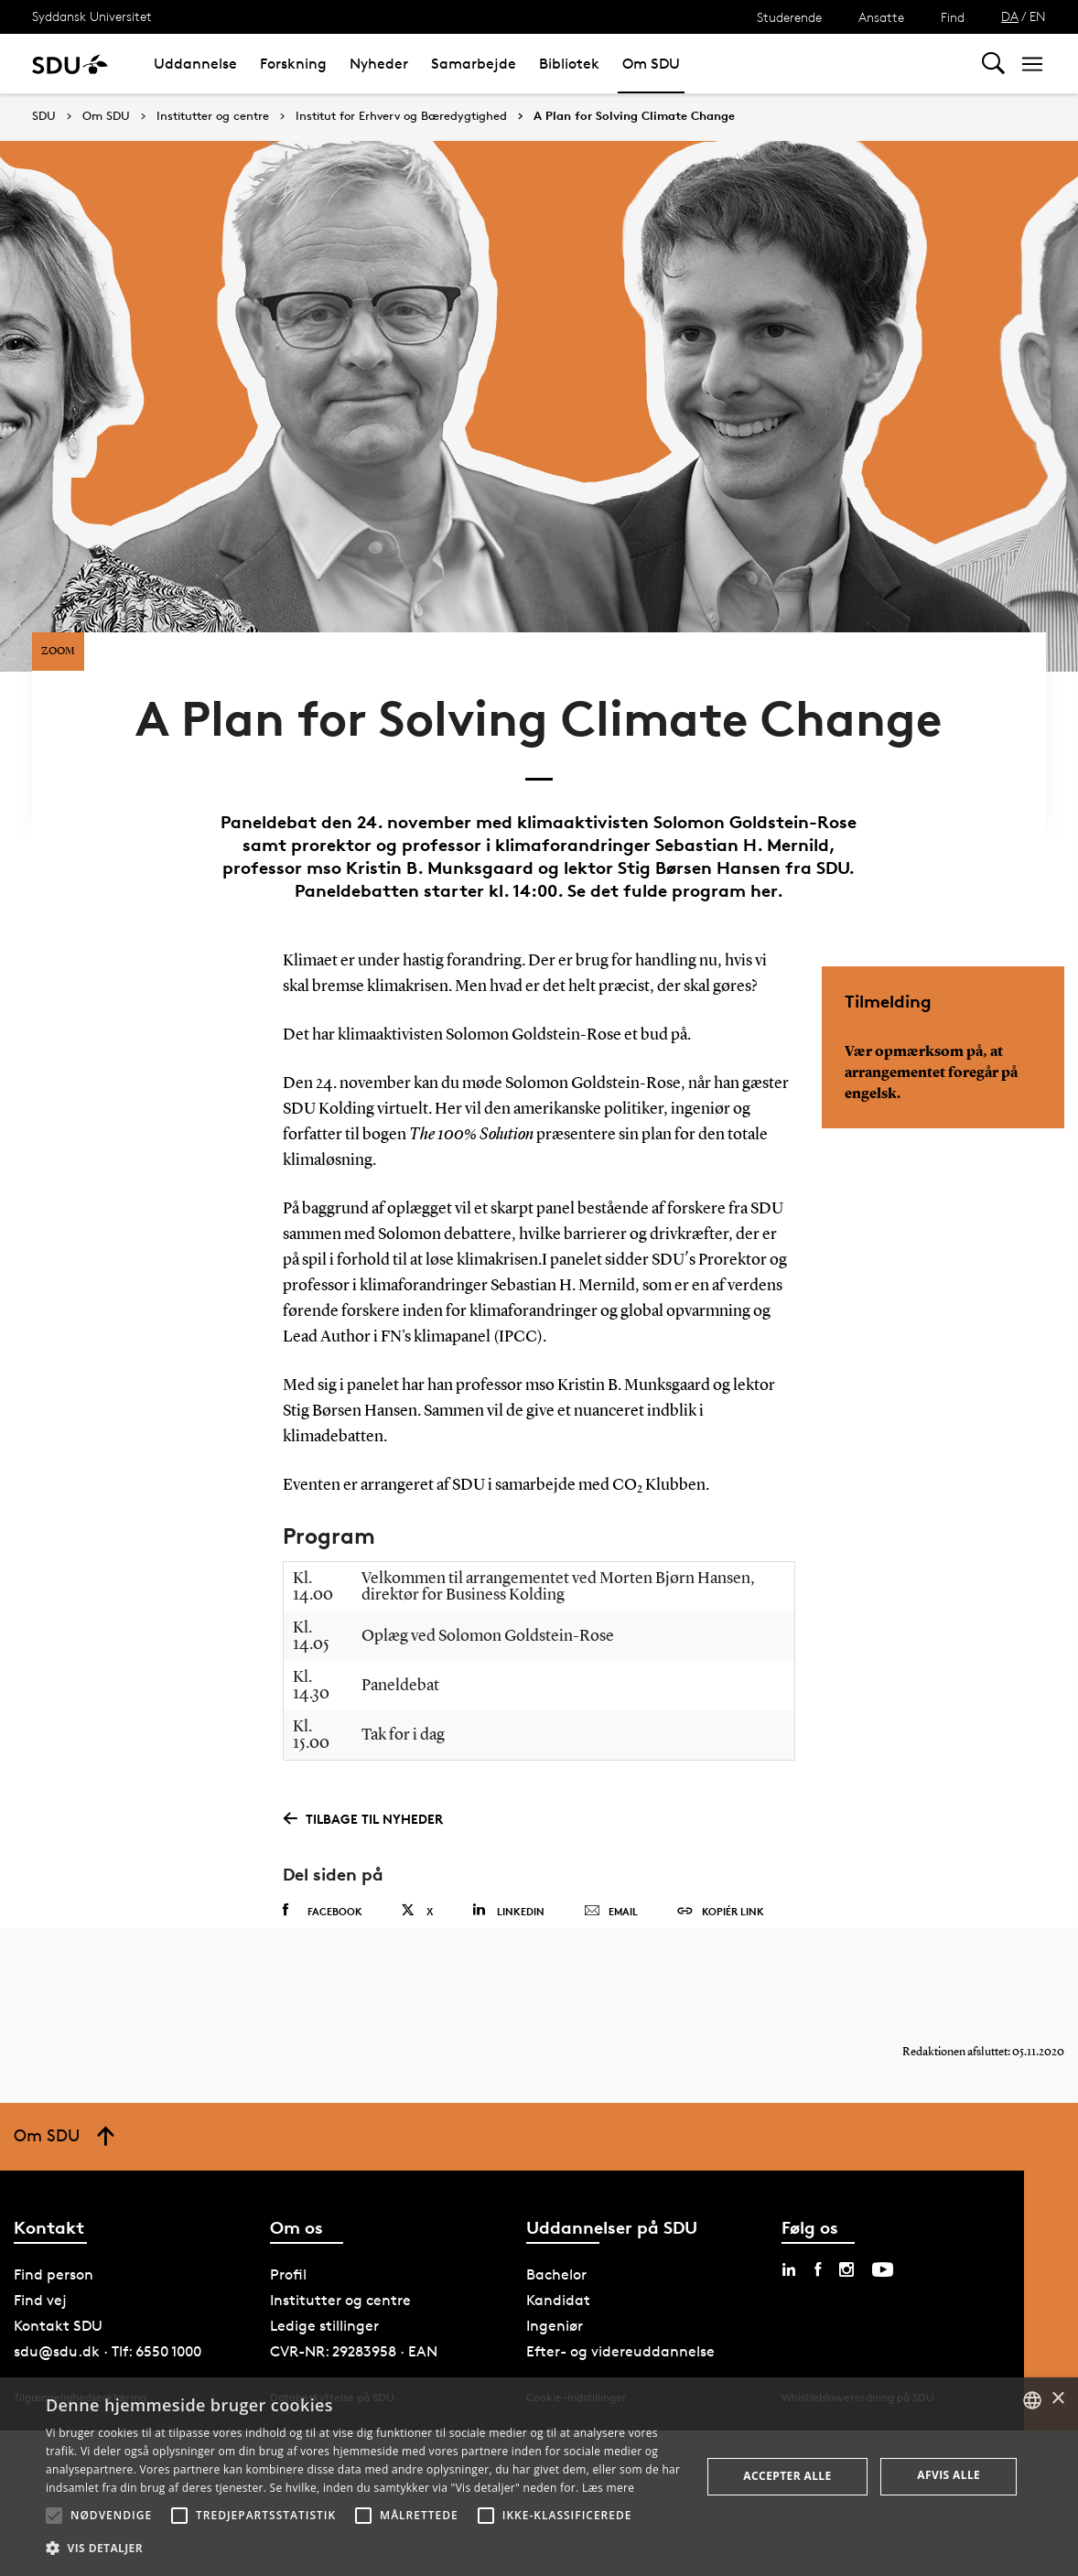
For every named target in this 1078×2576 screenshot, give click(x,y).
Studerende (789, 17)
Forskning (293, 63)
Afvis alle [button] (948, 2475)
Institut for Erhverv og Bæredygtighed (401, 116)
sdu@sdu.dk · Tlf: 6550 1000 (107, 2371)
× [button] (1057, 2399)
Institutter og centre (212, 116)
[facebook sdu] (817, 2289)
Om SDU (651, 63)
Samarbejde (473, 63)
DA (1010, 16)
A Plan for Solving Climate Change (634, 116)
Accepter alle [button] (787, 2476)
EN (1037, 16)
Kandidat (558, 2320)
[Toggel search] (993, 63)
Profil (288, 2294)
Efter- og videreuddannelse (620, 2371)
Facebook (322, 1912)
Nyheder (379, 63)
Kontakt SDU (58, 2346)
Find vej (40, 2320)
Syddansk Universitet (92, 16)
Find (953, 17)
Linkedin (508, 1912)
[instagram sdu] (846, 2289)
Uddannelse (195, 63)
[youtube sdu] (882, 2289)
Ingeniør (554, 2346)
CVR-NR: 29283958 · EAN (353, 2371)
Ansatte (881, 17)
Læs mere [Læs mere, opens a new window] (608, 2487)
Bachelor (556, 2294)
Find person (53, 2294)
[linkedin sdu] (789, 2289)
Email (611, 1913)
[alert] (539, 2476)
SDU (44, 116)
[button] (54, 2515)
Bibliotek (569, 63)
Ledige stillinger (324, 2346)
